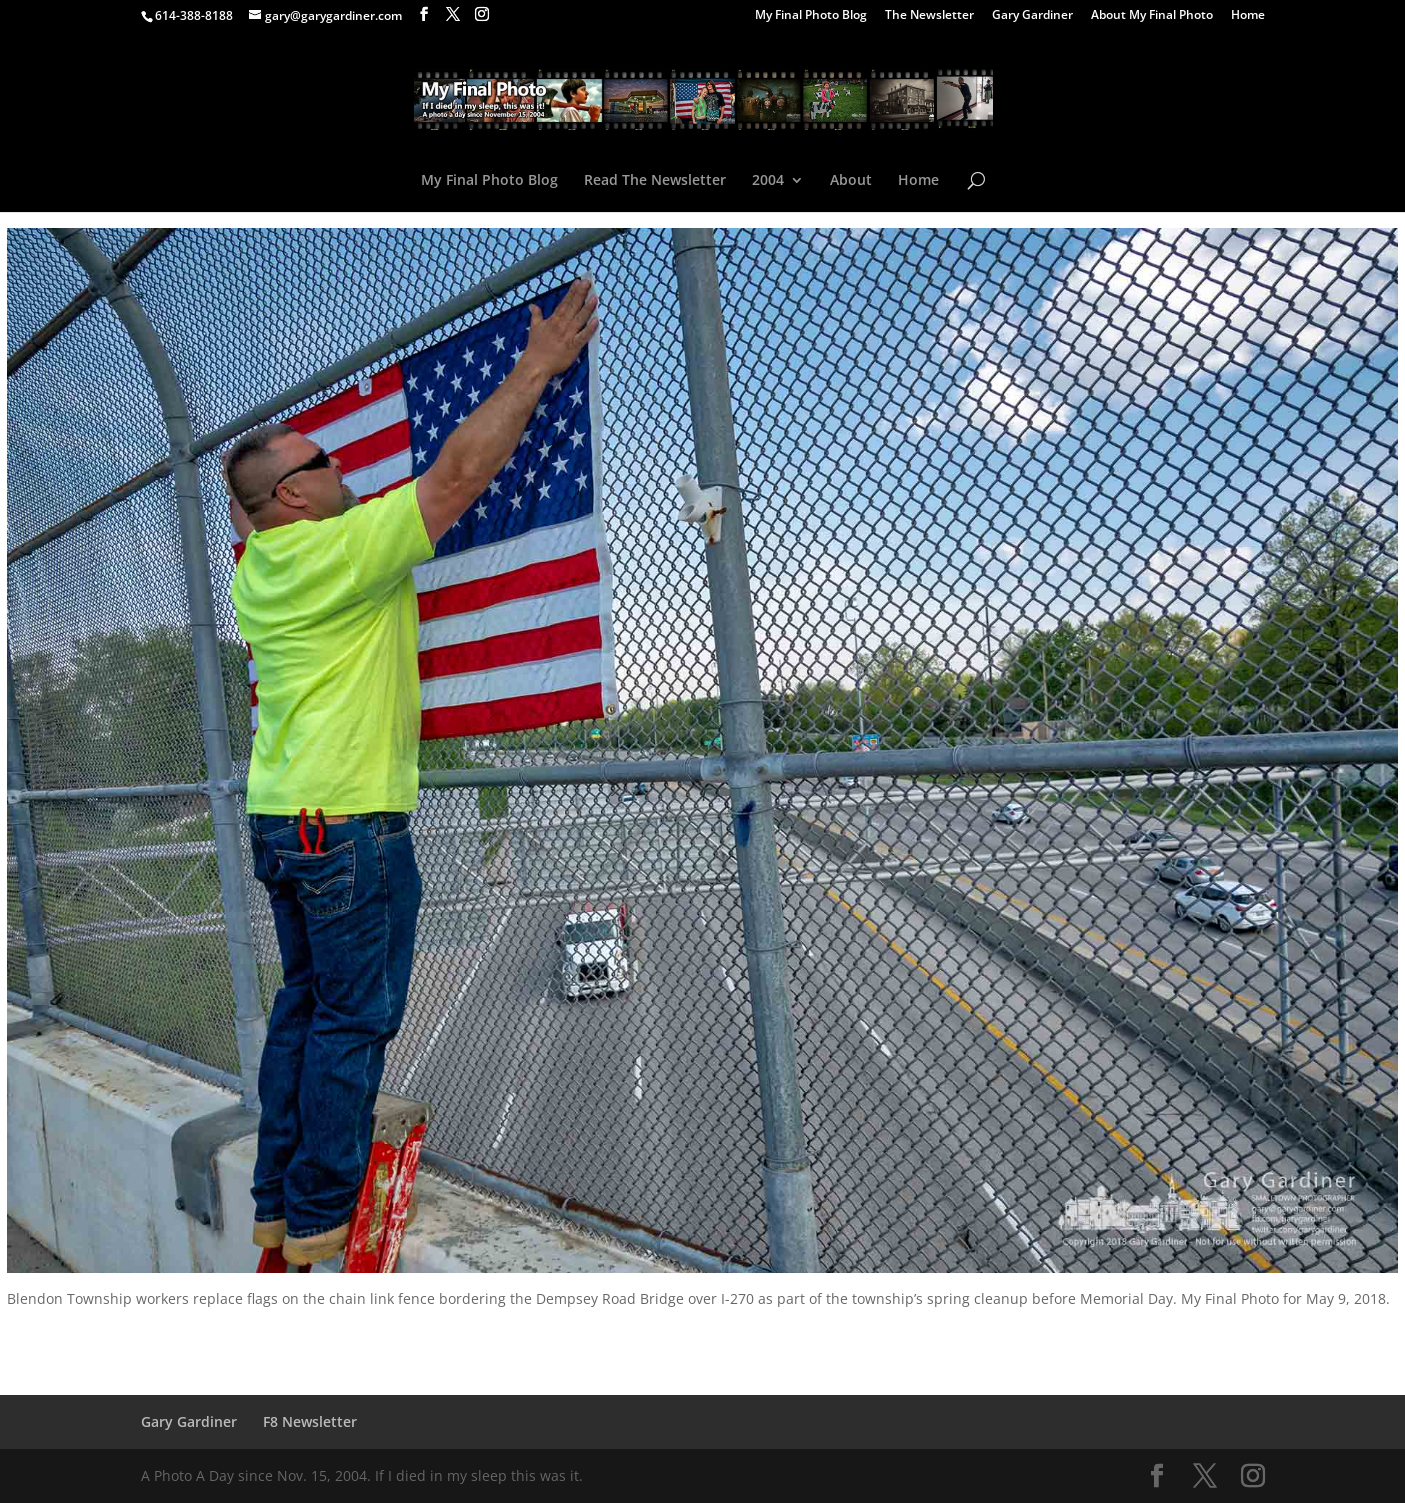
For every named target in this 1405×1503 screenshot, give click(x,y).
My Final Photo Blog (811, 16)
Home (1248, 16)
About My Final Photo (1152, 16)
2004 (768, 181)
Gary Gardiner (1032, 16)
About (851, 181)
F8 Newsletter (310, 1421)
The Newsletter (929, 16)
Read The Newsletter (655, 181)
